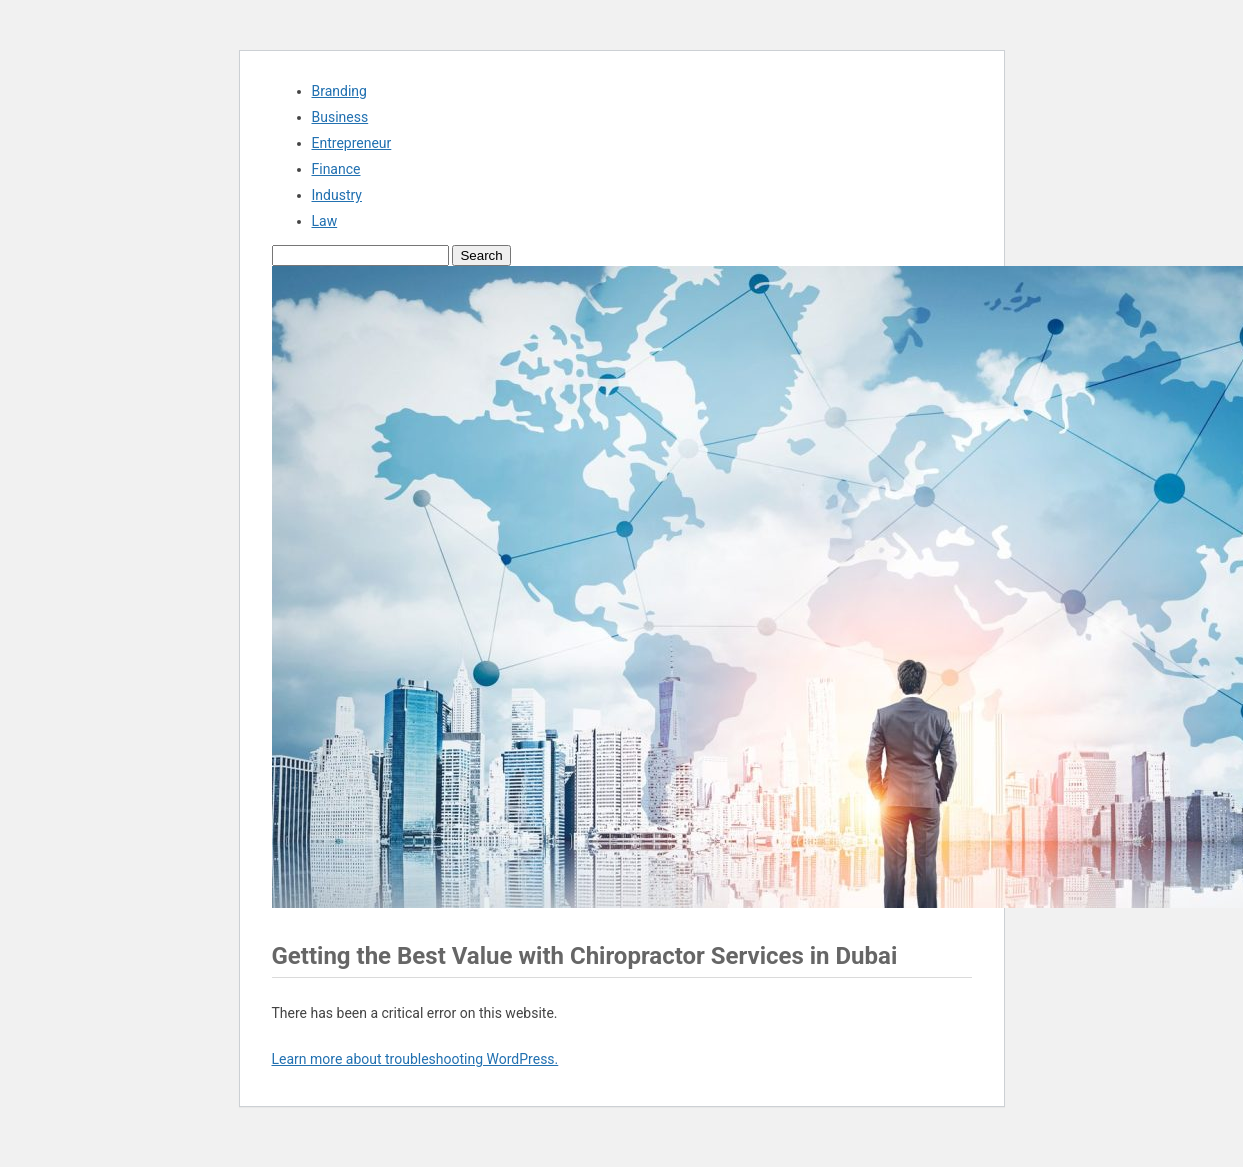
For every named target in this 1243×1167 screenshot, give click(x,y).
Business (340, 117)
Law (325, 221)
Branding (339, 91)
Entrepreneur (352, 143)
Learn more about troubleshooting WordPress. (415, 1059)
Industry (337, 195)
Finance (336, 169)
